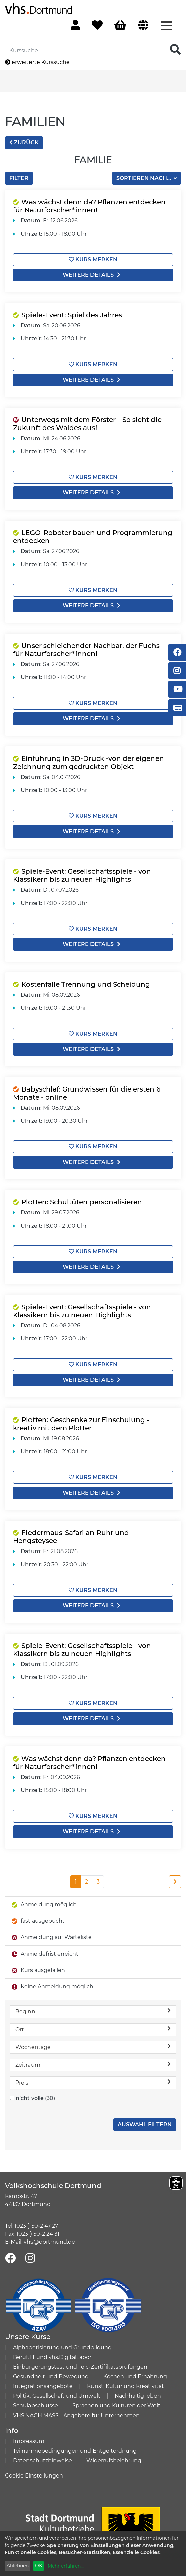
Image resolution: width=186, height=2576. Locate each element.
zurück (24, 142)
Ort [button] (93, 2029)
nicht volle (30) (35, 2098)
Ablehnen (18, 2566)
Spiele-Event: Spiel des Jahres (71, 315)
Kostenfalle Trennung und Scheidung (85, 984)
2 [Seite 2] (86, 1881)
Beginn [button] (93, 2011)
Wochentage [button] (93, 2046)
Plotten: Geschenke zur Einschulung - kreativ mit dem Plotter (81, 1424)
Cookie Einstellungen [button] (34, 2475)
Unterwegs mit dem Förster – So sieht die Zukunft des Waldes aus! (87, 424)
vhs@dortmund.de (49, 2242)
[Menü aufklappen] (166, 25)
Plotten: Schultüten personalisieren (81, 1202)
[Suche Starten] (175, 50)
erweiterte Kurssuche (37, 62)
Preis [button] (93, 2082)
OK (38, 2566)
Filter (18, 178)
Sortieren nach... (144, 178)
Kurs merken (93, 259)
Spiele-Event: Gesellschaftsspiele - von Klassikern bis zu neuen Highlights (82, 875)
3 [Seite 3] (98, 1881)
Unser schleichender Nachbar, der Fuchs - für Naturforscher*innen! (88, 650)
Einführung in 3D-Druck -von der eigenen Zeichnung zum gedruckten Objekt (88, 762)
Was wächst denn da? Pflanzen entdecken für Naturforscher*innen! (89, 206)
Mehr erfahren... (66, 2566)
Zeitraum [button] (93, 2064)
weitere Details (93, 275)
